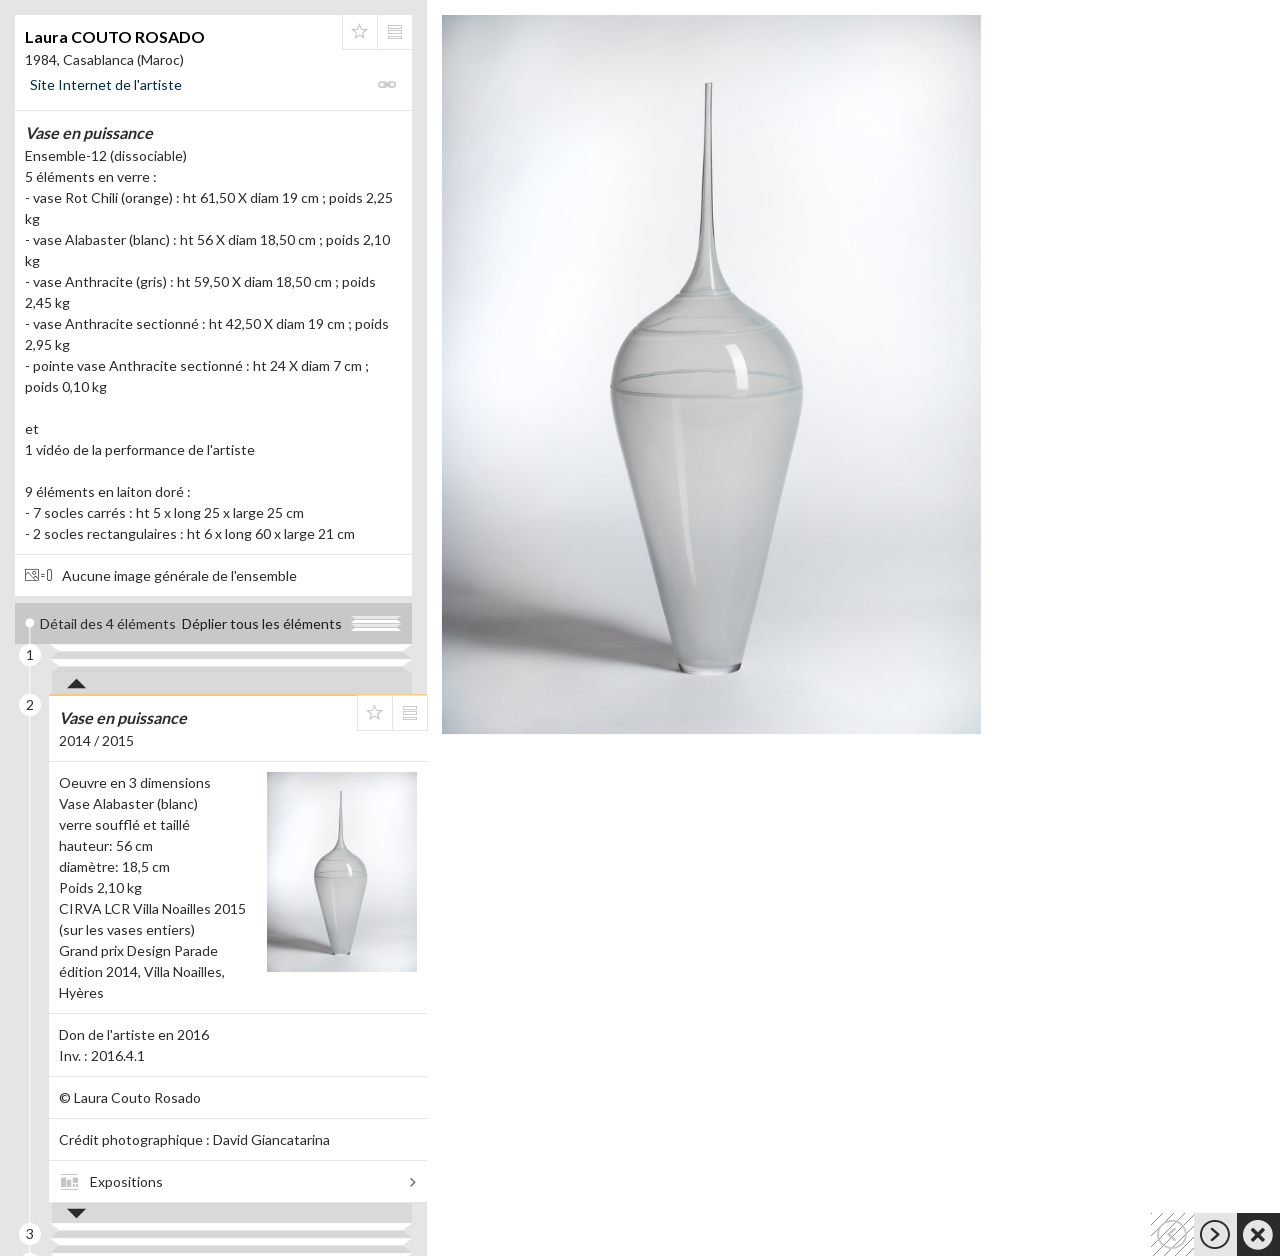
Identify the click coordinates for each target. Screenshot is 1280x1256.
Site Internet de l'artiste (106, 84)
